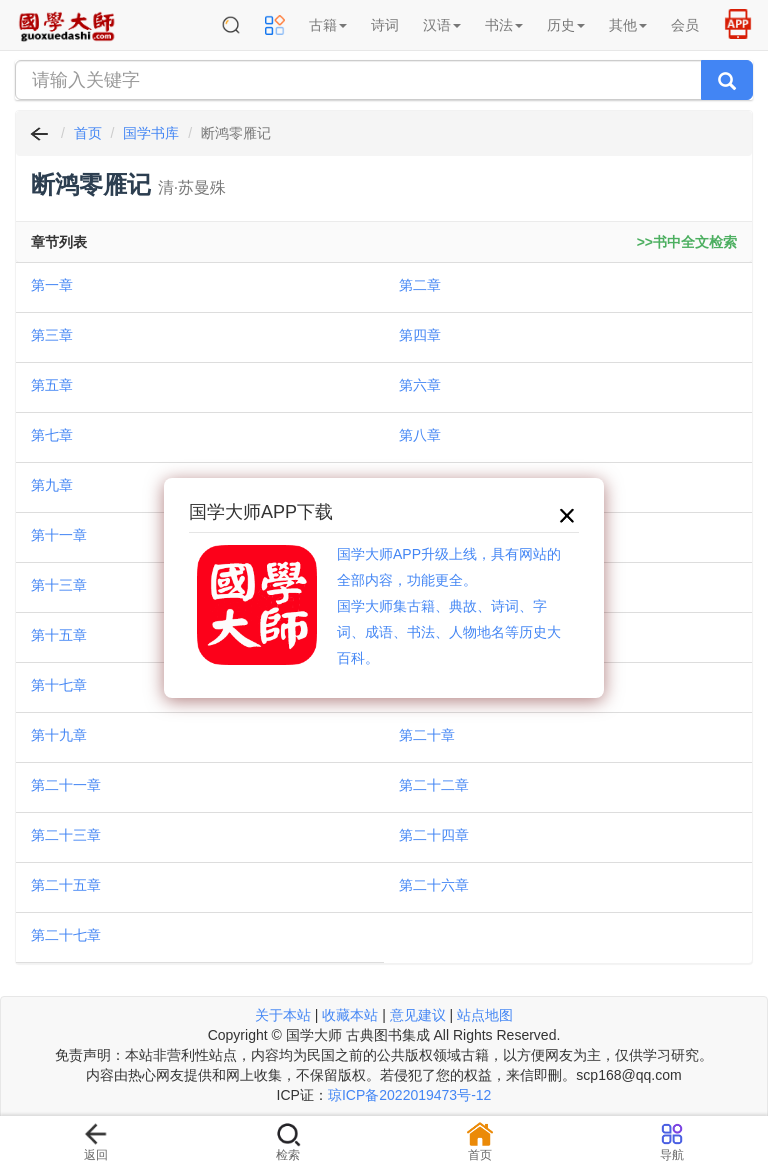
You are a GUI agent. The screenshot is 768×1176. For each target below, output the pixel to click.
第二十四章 (434, 835)
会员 (685, 25)
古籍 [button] (328, 25)
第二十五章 (66, 885)
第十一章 (59, 535)
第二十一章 (66, 785)
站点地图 (485, 1015)
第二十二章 (434, 785)
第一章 (52, 285)
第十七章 (59, 685)
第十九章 (59, 735)
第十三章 (59, 585)
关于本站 (283, 1015)
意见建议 (418, 1015)
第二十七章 (66, 935)
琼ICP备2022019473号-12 (409, 1095)
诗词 (385, 25)
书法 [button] (504, 25)
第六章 (420, 385)
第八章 (420, 435)
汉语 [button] (442, 25)
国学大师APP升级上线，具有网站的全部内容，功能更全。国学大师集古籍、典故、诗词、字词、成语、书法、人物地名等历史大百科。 (449, 606)
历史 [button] (566, 25)
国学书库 (151, 133)
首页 (88, 133)
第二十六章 (434, 885)
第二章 (420, 285)
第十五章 (59, 635)
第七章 (52, 435)
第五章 (52, 385)
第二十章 (427, 735)
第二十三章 (66, 835)
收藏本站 (350, 1015)
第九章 (52, 485)
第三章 (52, 335)
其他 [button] (628, 25)
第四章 (420, 335)
